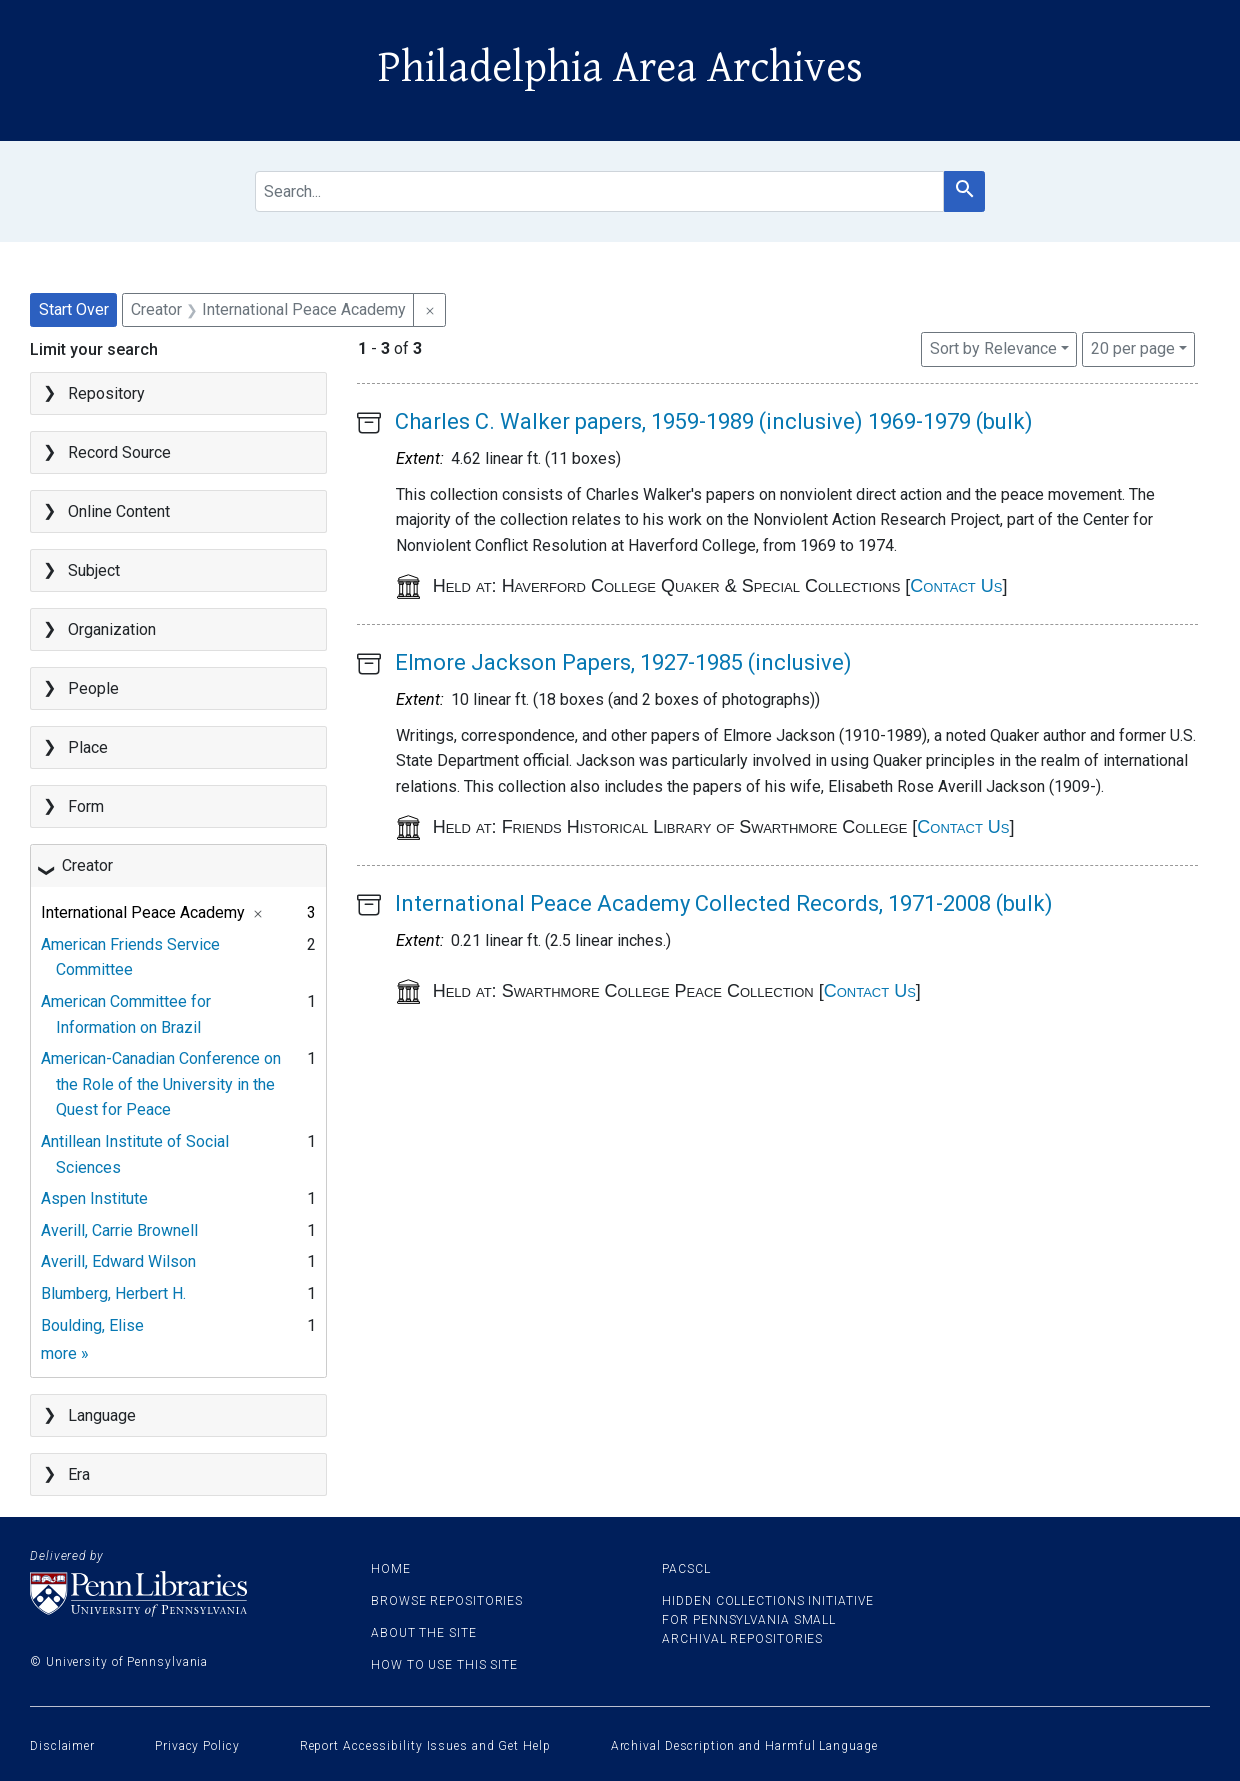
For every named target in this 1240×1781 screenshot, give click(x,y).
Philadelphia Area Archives (620, 68)
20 (1133, 347)
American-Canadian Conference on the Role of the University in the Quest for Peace (161, 1084)
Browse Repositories (447, 1601)
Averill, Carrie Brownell (119, 1230)
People (93, 688)
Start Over (74, 309)
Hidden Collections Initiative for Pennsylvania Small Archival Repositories (767, 1620)
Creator (87, 865)
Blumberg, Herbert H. (113, 1293)
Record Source (119, 452)
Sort (993, 348)
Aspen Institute (94, 1198)
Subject (94, 570)
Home (391, 1569)
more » (65, 1353)
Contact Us (956, 586)
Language (102, 1415)
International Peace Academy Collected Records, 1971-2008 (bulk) (724, 903)
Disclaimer (62, 1746)
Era (79, 1474)
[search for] (599, 191)
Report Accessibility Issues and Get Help (425, 1746)
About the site (424, 1633)
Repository (106, 393)
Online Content (119, 511)
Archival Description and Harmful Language (744, 1746)
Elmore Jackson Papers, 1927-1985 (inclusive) (623, 662)
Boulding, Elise (92, 1325)
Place (88, 747)
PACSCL (686, 1569)
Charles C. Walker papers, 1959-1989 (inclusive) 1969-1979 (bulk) (714, 421)
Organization (112, 629)
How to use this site (444, 1665)
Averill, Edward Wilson (118, 1261)
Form (86, 806)
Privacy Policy (197, 1746)
